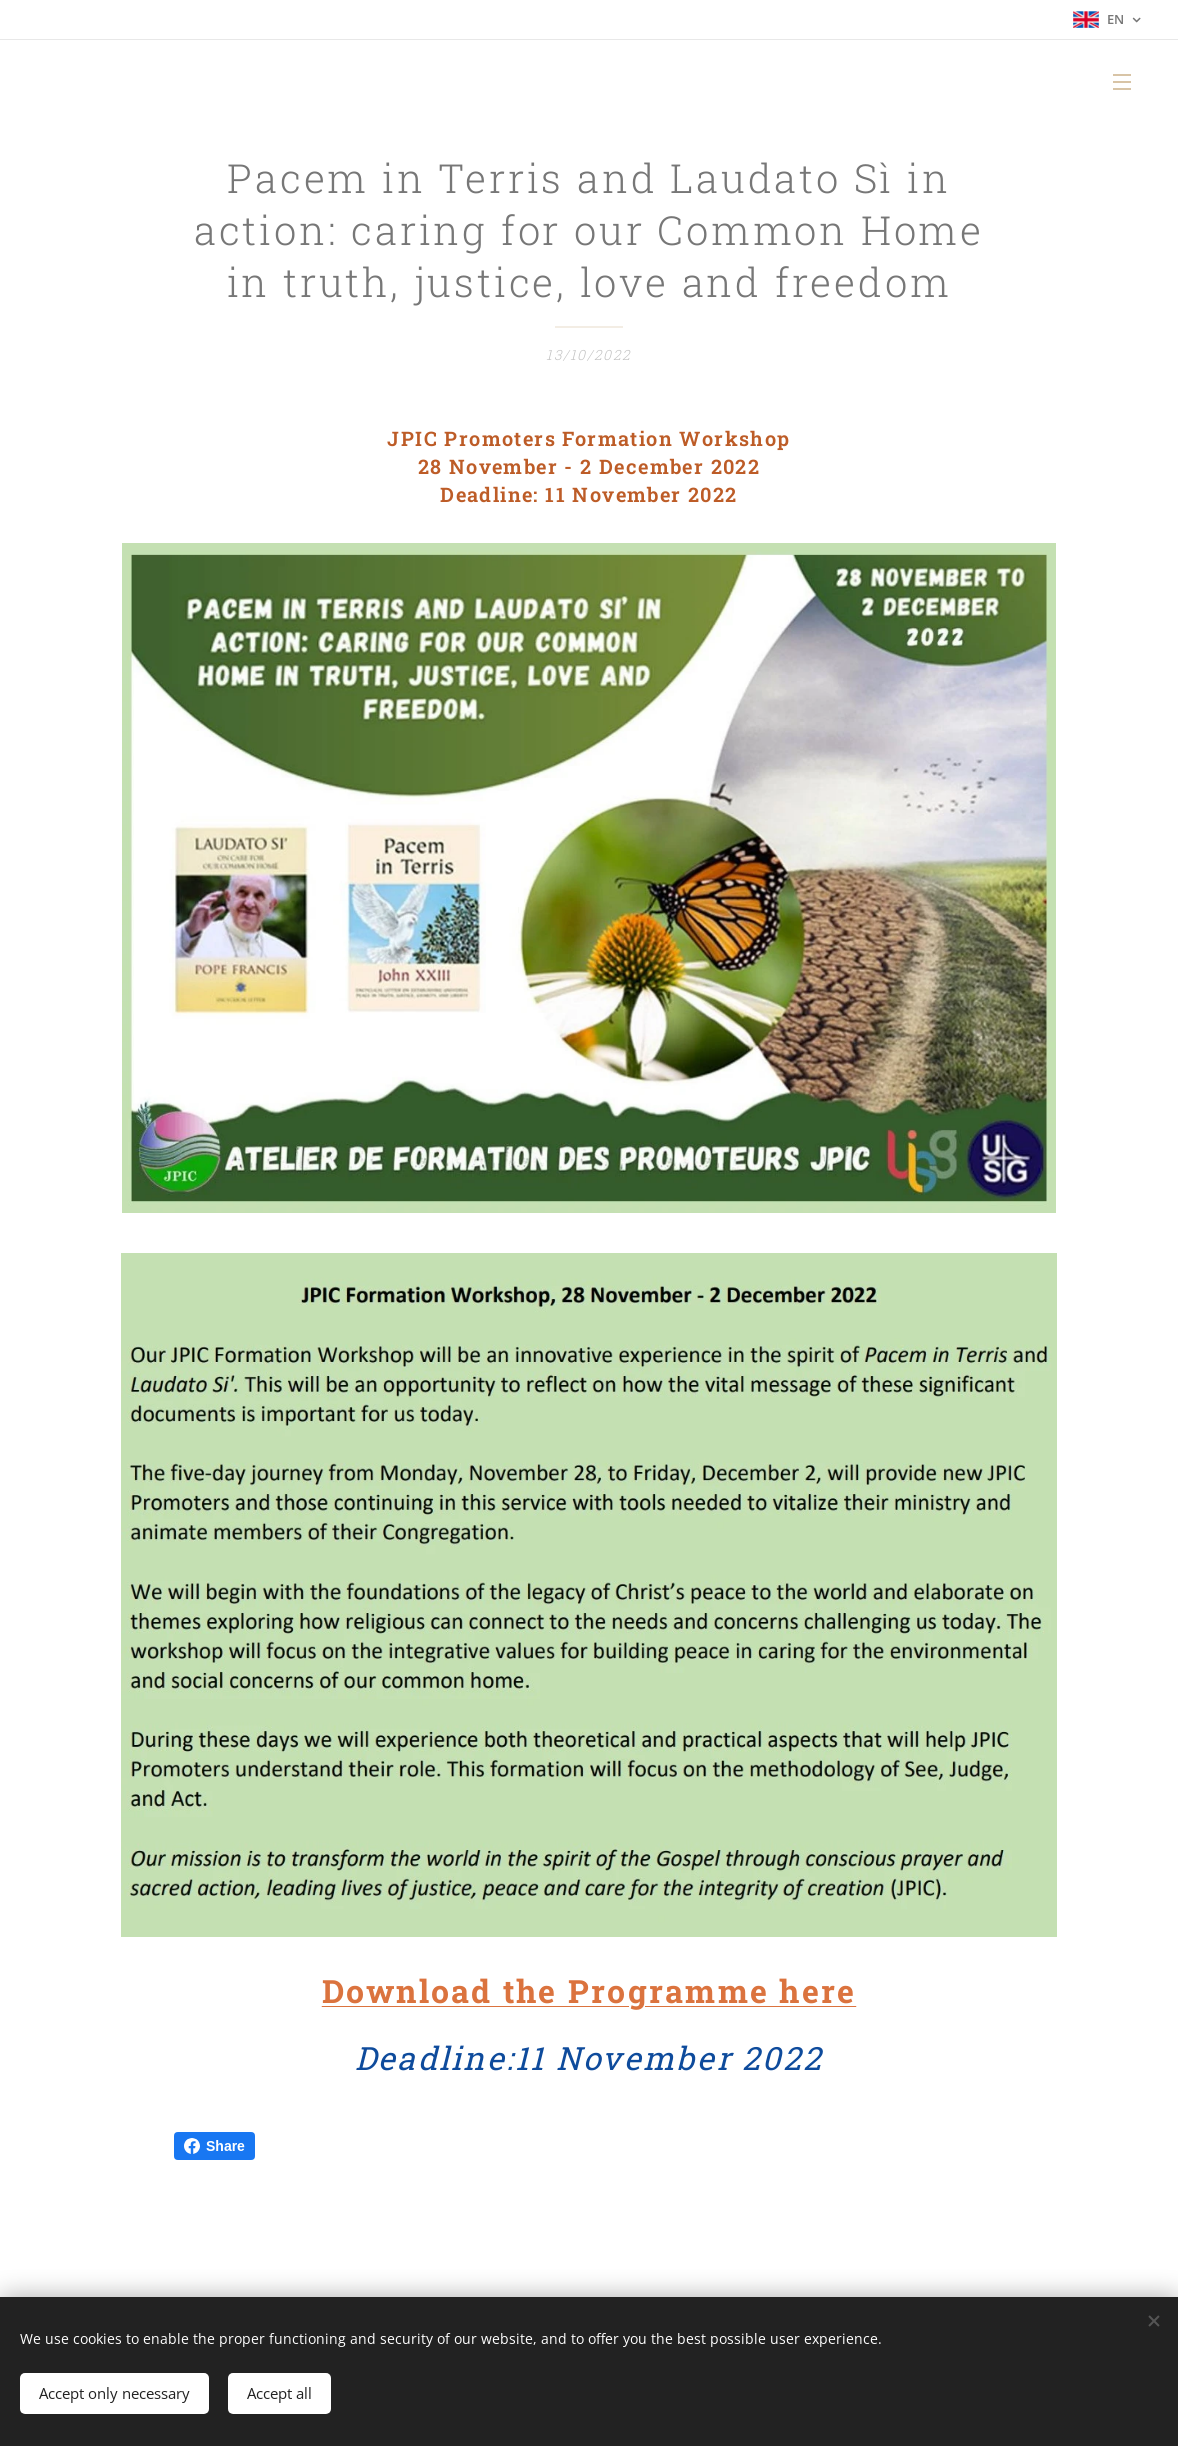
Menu (1122, 82)
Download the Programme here (589, 1990)
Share (214, 2146)
